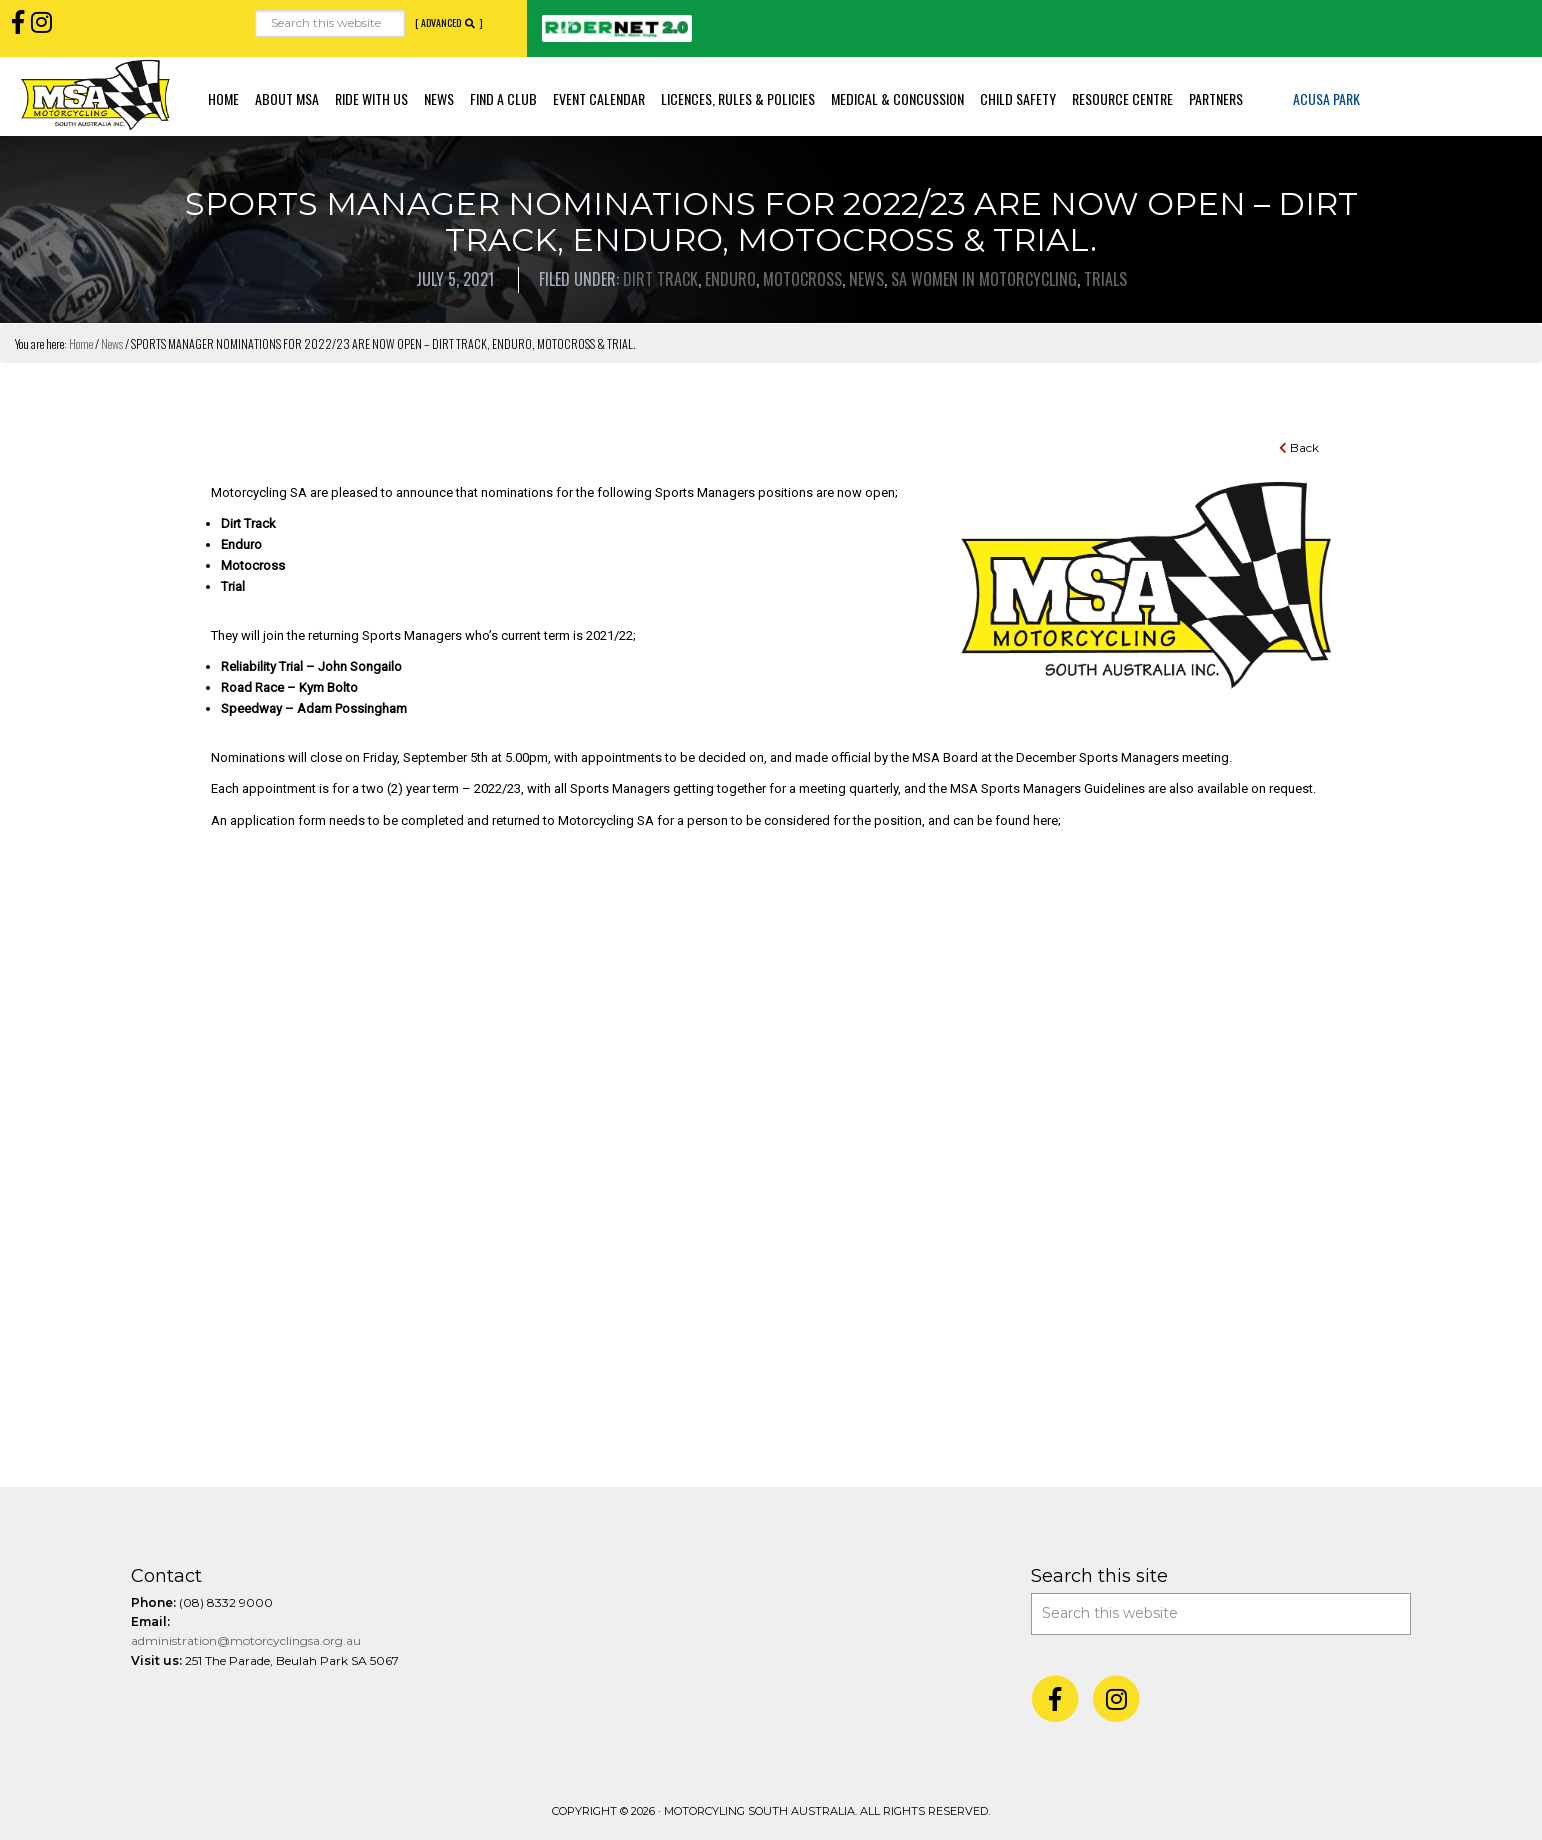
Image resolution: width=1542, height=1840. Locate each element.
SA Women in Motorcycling (984, 279)
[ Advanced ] (449, 23)
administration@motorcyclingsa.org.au (246, 1640)
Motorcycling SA (95, 94)
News (866, 279)
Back (1299, 447)
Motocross (802, 279)
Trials (1105, 279)
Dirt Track (660, 279)
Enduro (730, 279)
